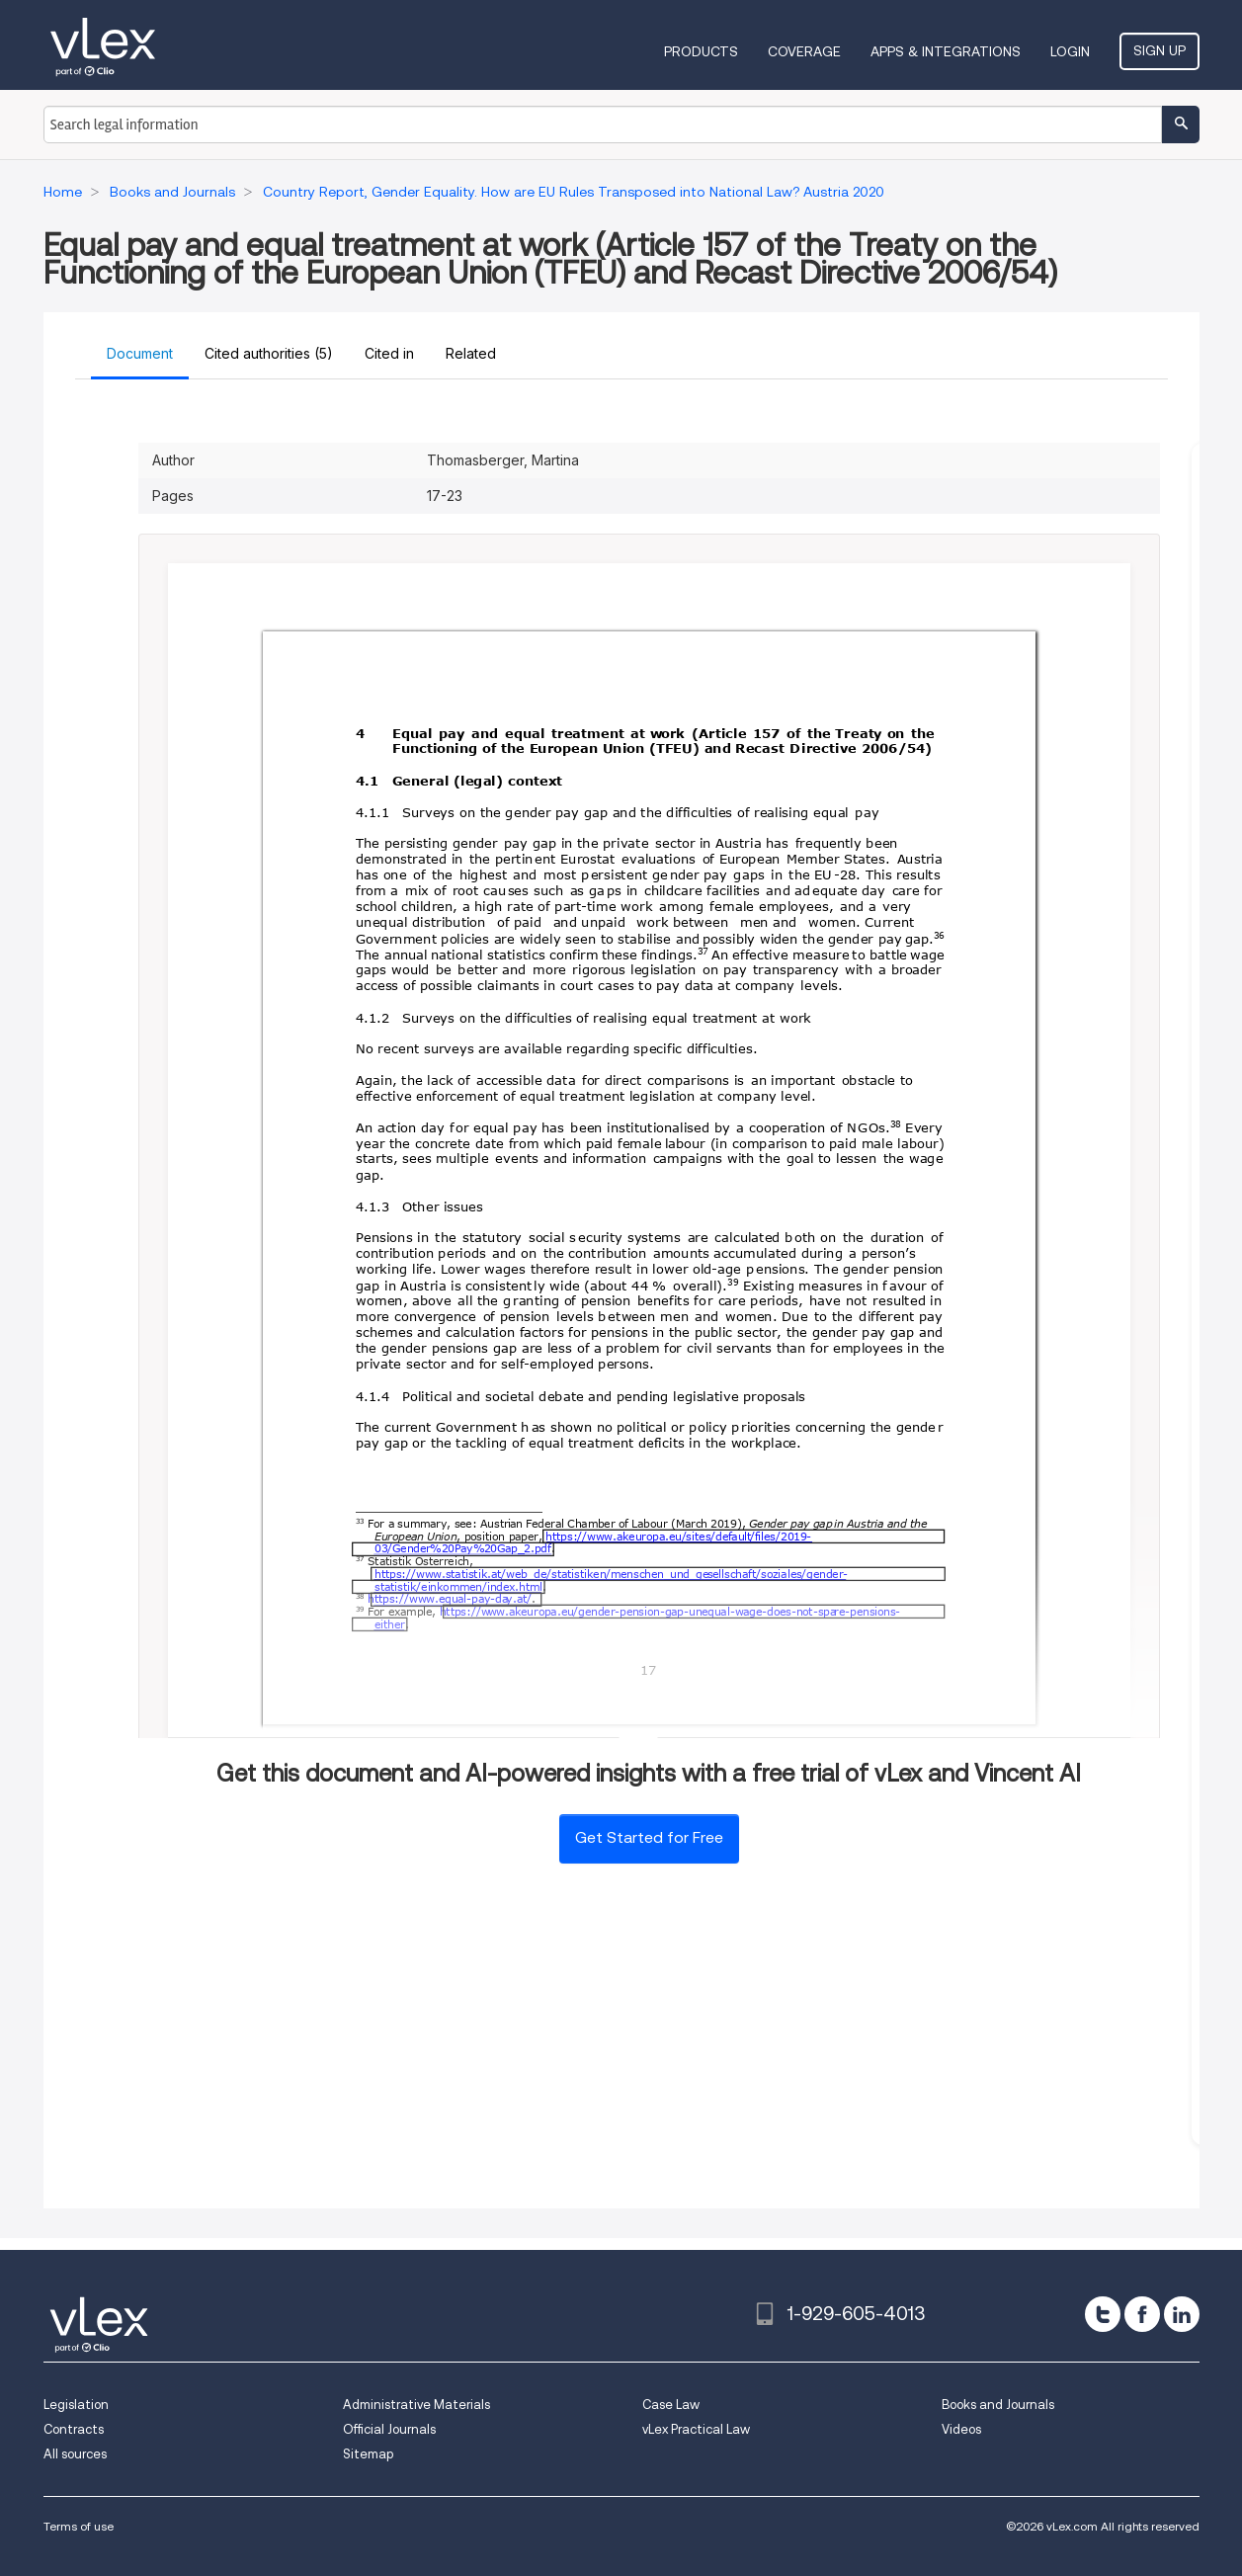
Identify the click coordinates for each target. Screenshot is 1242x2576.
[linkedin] (1182, 2314)
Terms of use (78, 2526)
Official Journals (389, 2429)
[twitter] (1102, 2314)
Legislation (76, 2404)
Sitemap (368, 2454)
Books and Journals (998, 2404)
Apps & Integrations (945, 51)
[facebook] (1142, 2314)
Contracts (73, 2429)
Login (1070, 51)
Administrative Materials (416, 2404)
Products (701, 51)
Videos (961, 2429)
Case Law (671, 2404)
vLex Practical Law (696, 2429)
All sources (75, 2454)
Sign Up (1159, 50)
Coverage (804, 51)
